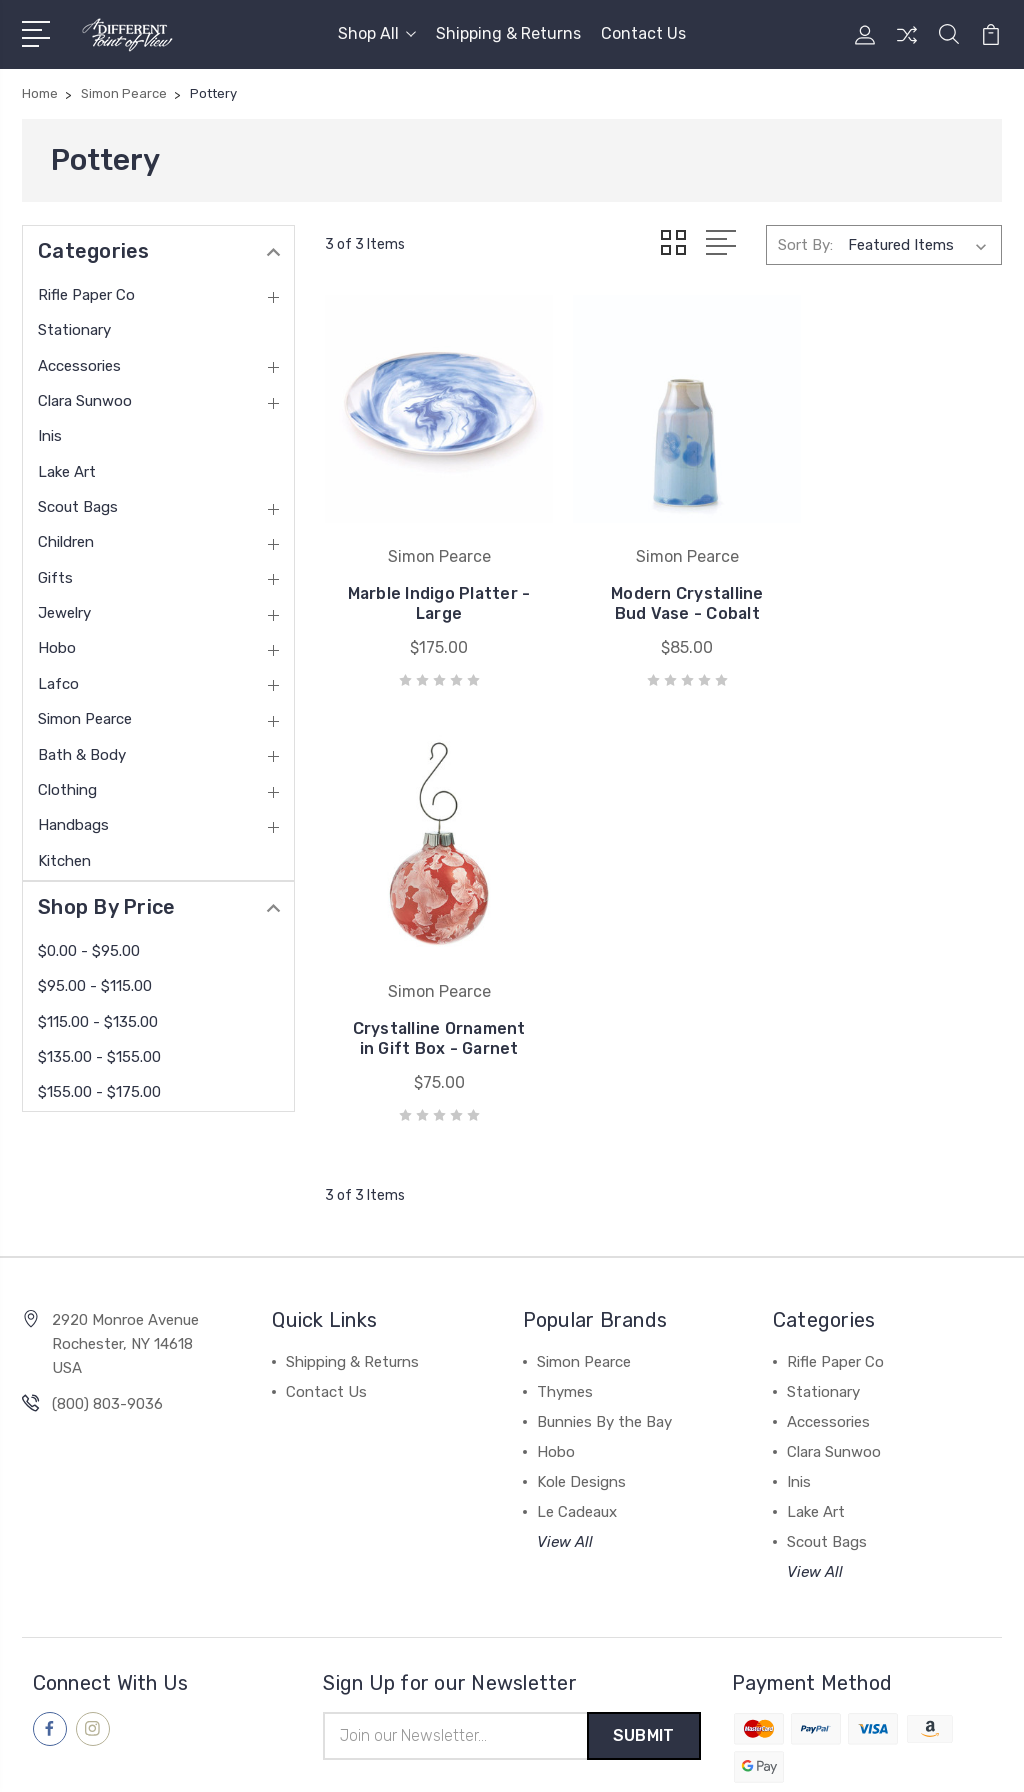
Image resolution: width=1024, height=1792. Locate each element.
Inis (50, 436)
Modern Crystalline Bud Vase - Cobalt (664, 606)
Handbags (73, 825)
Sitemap (283, 1757)
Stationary (74, 330)
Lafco (58, 684)
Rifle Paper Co (86, 295)
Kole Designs (581, 1388)
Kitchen (64, 861)
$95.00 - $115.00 (95, 986)
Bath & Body (82, 755)
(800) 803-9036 (107, 1310)
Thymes (565, 1298)
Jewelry (64, 613)
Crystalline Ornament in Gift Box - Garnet (895, 596)
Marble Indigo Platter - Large (431, 606)
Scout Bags (78, 507)
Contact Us (643, 33)
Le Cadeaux (577, 1418)
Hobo (57, 648)
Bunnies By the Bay (604, 1328)
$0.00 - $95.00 (89, 951)
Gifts (55, 578)
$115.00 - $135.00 (98, 1022)
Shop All (377, 33)
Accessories (79, 366)
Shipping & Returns (508, 33)
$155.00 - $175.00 (99, 1092)
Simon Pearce (85, 719)
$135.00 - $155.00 (99, 1057)
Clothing (67, 790)
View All (565, 1448)
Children (66, 542)
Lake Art (67, 472)
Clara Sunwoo (85, 401)
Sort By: (805, 244)
